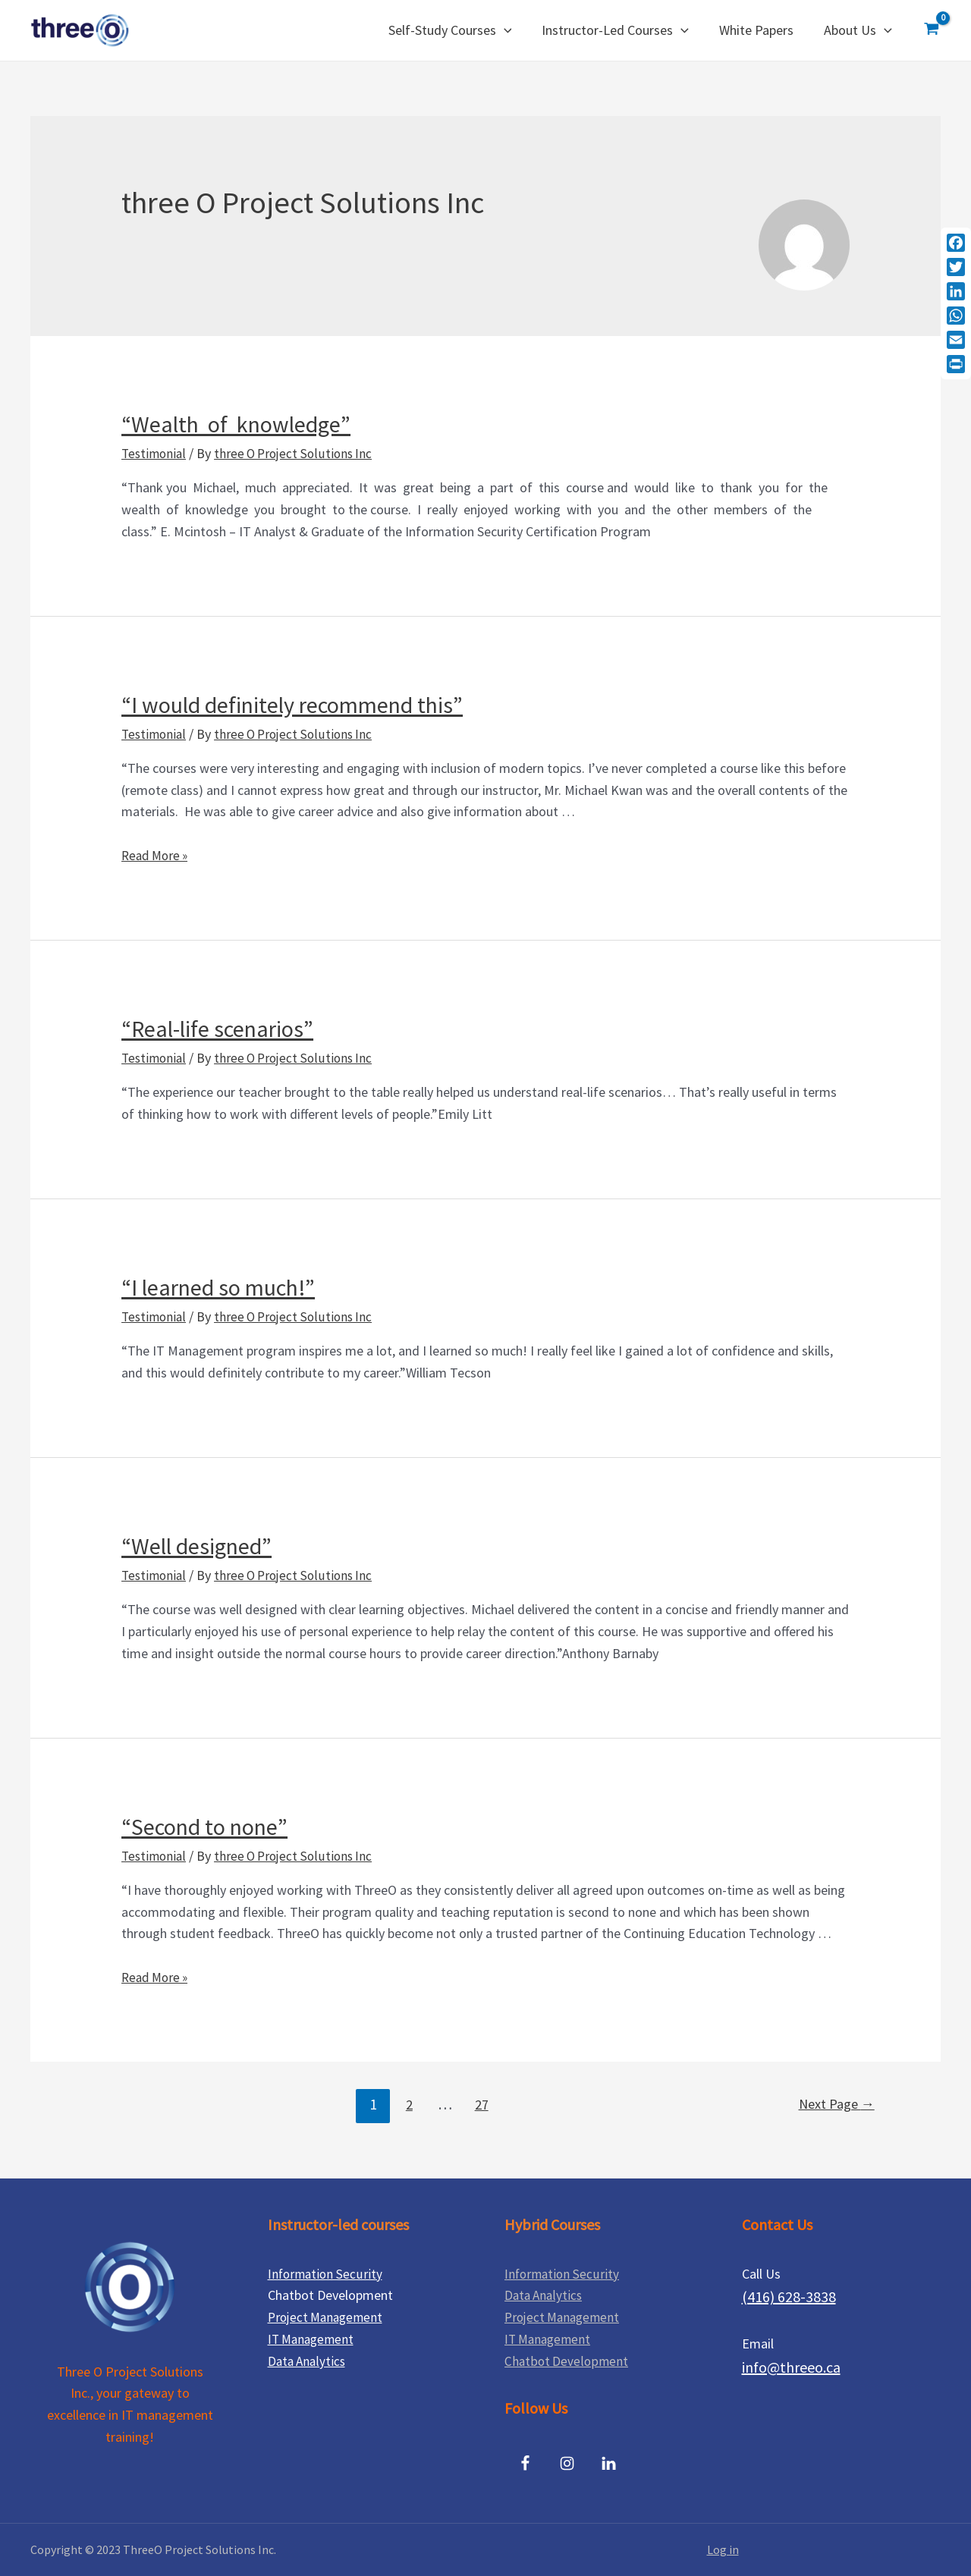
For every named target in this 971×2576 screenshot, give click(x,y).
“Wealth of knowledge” (235, 424)
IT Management (313, 2339)
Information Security (326, 2273)
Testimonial (155, 453)
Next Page (832, 2104)
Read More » (157, 855)
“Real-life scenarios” (217, 1028)
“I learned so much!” (218, 1287)
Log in (723, 2549)
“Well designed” (196, 1545)
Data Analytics (308, 2361)
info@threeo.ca (791, 2367)
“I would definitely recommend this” (292, 704)
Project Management (328, 2317)
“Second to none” (204, 1826)
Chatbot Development (567, 2361)
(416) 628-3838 (789, 2296)
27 (478, 2104)
